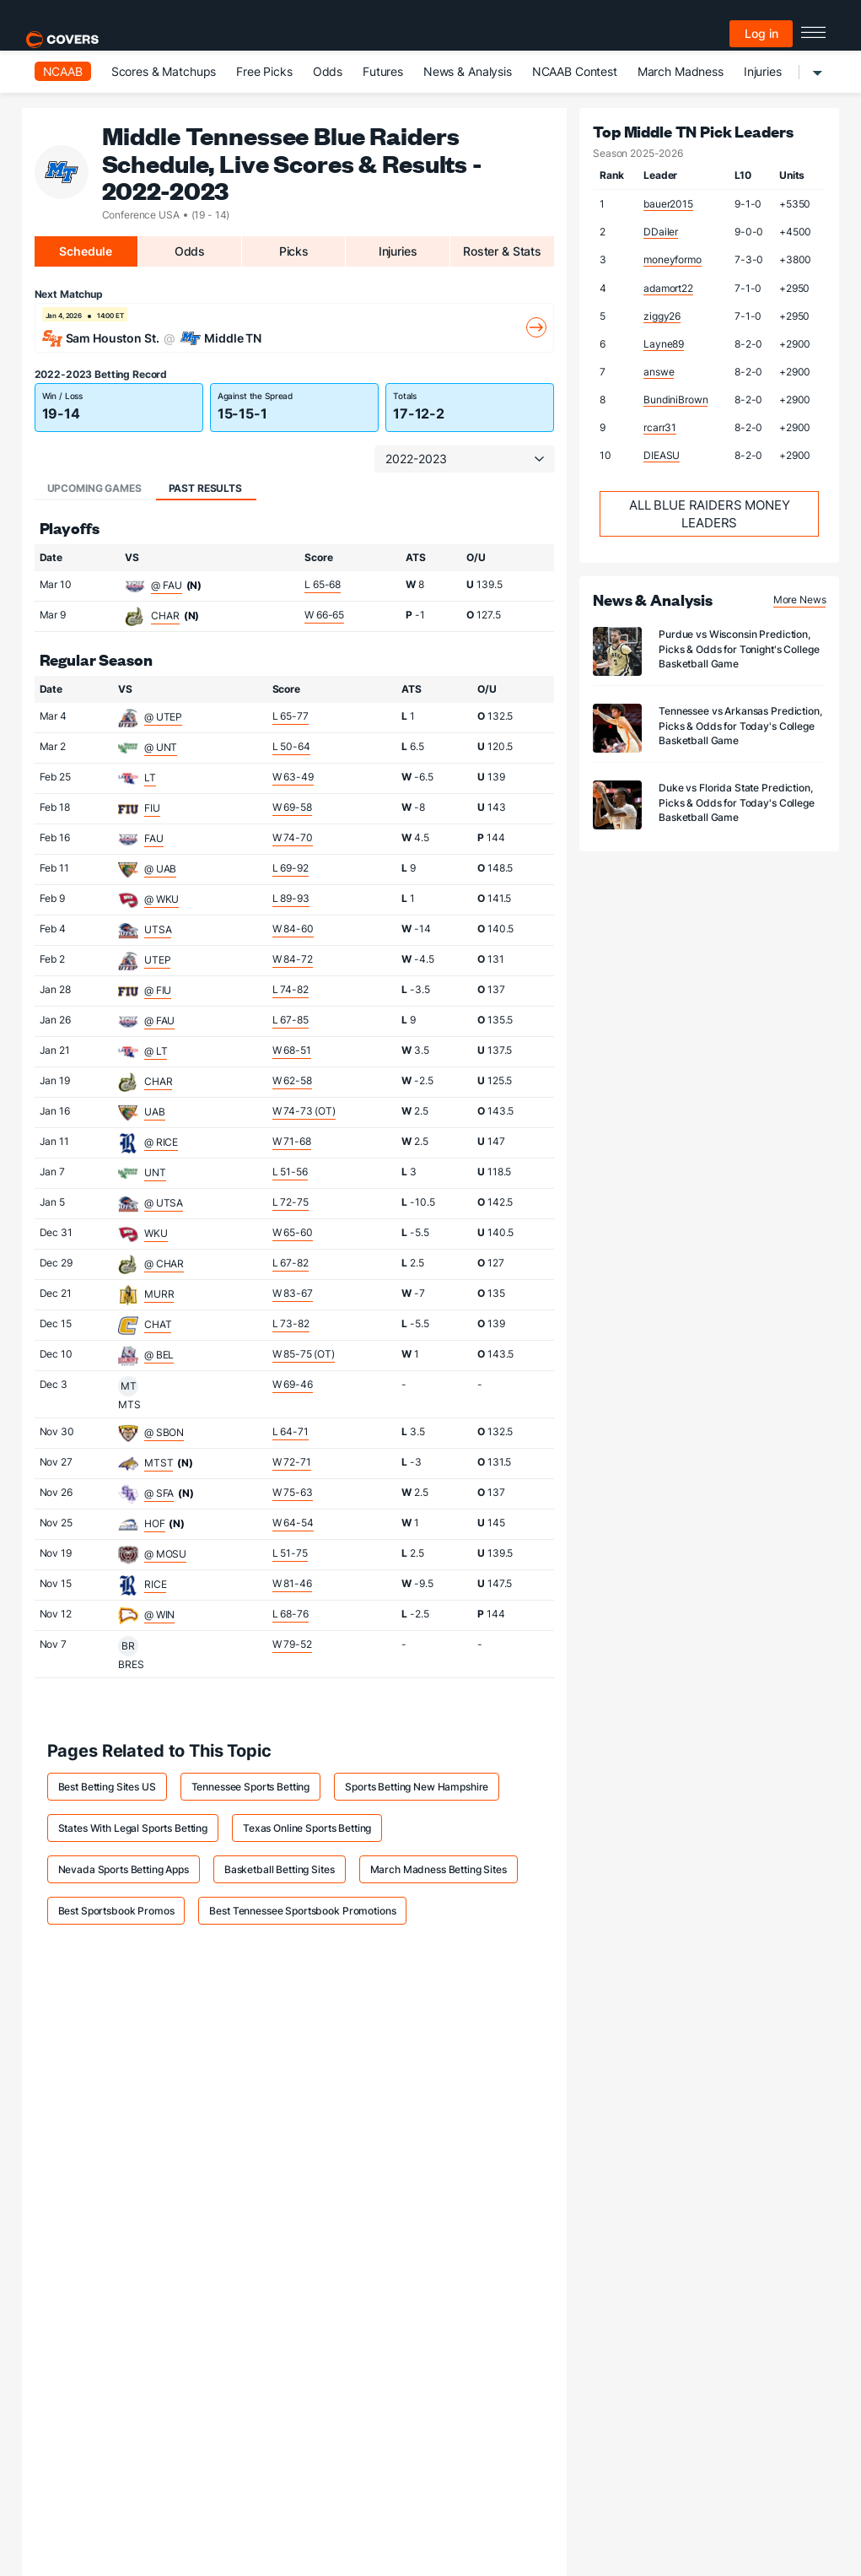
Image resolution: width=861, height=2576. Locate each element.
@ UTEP (163, 716)
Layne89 (663, 344)
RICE (155, 1584)
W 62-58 (292, 1080)
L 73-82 (290, 1323)
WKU (156, 1233)
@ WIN (159, 1614)
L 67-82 (290, 1262)
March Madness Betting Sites (438, 1869)
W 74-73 (304, 1110)
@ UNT (160, 747)
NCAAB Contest (574, 71)
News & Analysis (467, 71)
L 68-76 (290, 1613)
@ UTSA (163, 1202)
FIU (152, 808)
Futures (383, 71)
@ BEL (159, 1354)
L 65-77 (290, 716)
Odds (327, 71)
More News (799, 599)
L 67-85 (290, 1019)
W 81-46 (292, 1583)
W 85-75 (303, 1353)
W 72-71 (291, 1461)
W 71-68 (291, 1141)
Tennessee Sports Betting (250, 1786)
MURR (159, 1294)
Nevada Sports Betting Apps (123, 1869)
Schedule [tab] (85, 251)
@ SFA (159, 1493)
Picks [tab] (294, 251)
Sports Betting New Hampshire (416, 1786)
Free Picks (264, 71)
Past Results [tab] (205, 488)
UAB (154, 1111)
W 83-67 (292, 1293)
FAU (154, 838)
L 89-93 (290, 898)
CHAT (157, 1324)
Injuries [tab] (398, 251)
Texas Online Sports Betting (307, 1828)
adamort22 (668, 288)
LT (150, 777)
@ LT (155, 1051)
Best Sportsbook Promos (116, 1910)
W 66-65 (324, 614)
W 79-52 (292, 1644)
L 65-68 (322, 584)
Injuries (763, 71)
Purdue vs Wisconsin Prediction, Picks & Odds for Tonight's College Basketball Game (739, 648)
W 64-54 (293, 1522)
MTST (158, 1462)
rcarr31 (659, 427)
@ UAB (160, 868)
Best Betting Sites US (107, 1786)
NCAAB (63, 71)
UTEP (157, 959)
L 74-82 (290, 989)
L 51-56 (290, 1171)
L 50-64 (291, 746)
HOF (154, 1523)
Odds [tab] (190, 251)
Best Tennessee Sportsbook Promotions (302, 1910)
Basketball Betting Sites (279, 1869)
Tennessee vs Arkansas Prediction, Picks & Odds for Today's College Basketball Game (740, 725)
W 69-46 (292, 1384)
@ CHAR (164, 1263)
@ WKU (161, 899)
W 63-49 (293, 776)
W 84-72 (292, 959)
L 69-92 (290, 867)
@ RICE (161, 1142)
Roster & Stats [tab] (502, 251)
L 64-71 (290, 1431)
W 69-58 (292, 807)
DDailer (660, 231)
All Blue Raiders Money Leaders (709, 514)
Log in (761, 33)
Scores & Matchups (164, 71)
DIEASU (661, 455)
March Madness (681, 71)
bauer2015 (668, 203)
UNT (155, 1172)
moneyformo (672, 259)
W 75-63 (292, 1492)
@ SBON (164, 1432)
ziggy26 (662, 316)
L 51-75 (290, 1553)
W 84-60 (293, 928)
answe (658, 371)
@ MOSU (165, 1553)
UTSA (157, 929)
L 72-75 (290, 1202)
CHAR (165, 615)
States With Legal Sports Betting (133, 1828)
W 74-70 (292, 837)
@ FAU (166, 585)
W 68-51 (291, 1050)
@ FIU (157, 990)
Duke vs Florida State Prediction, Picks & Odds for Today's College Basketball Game (737, 802)
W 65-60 (292, 1232)
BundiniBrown (675, 399)
